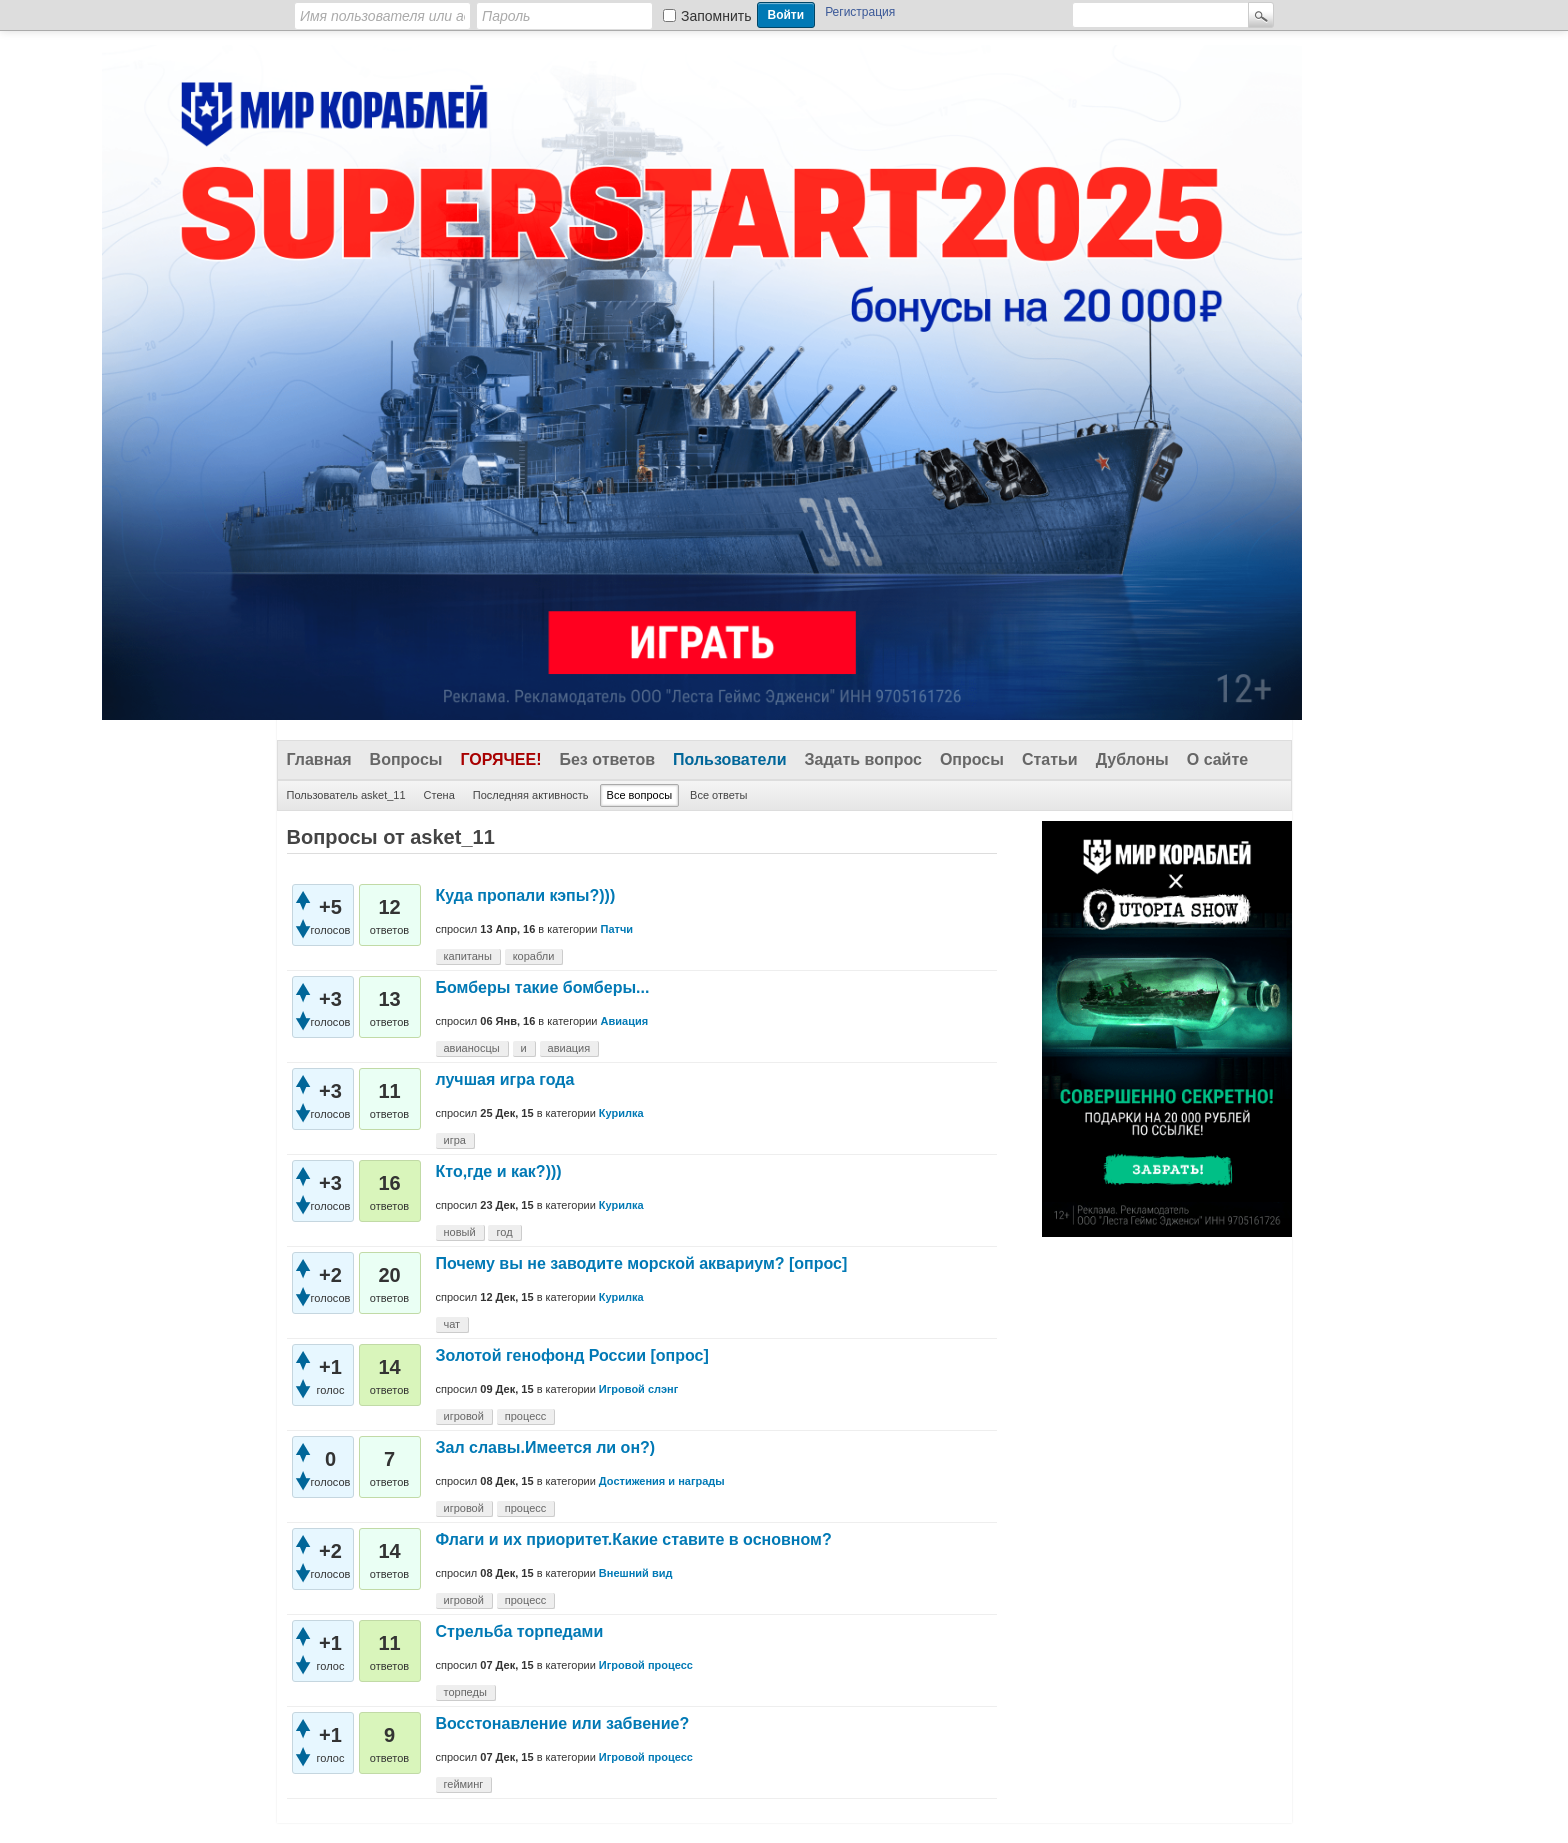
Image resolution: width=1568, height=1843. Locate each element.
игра (455, 1140)
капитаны (468, 956)
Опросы (972, 759)
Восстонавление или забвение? (563, 1723)
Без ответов (607, 759)
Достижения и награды (662, 1481)
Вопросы (406, 759)
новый (460, 1232)
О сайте (1217, 759)
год (504, 1232)
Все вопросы (639, 795)
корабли (534, 956)
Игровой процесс (646, 1665)
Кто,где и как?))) (499, 1171)
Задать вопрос (863, 759)
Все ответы (718, 795)
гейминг (464, 1784)
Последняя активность (531, 795)
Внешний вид (636, 1573)
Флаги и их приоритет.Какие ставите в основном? (634, 1539)
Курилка (621, 1113)
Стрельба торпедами (520, 1631)
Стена (439, 795)
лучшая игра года (505, 1079)
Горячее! (500, 759)
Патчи (617, 929)
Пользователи (729, 759)
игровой (464, 1416)
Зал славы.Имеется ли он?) (546, 1447)
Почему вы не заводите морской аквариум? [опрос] (642, 1263)
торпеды (465, 1692)
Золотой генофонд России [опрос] (572, 1355)
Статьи (1050, 759)
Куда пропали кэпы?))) (526, 895)
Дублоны (1132, 759)
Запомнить (716, 16)
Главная (319, 759)
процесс (526, 1416)
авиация (569, 1048)
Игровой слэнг (639, 1389)
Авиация (625, 1021)
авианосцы (472, 1048)
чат (452, 1324)
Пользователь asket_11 (346, 795)
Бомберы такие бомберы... (543, 987)
